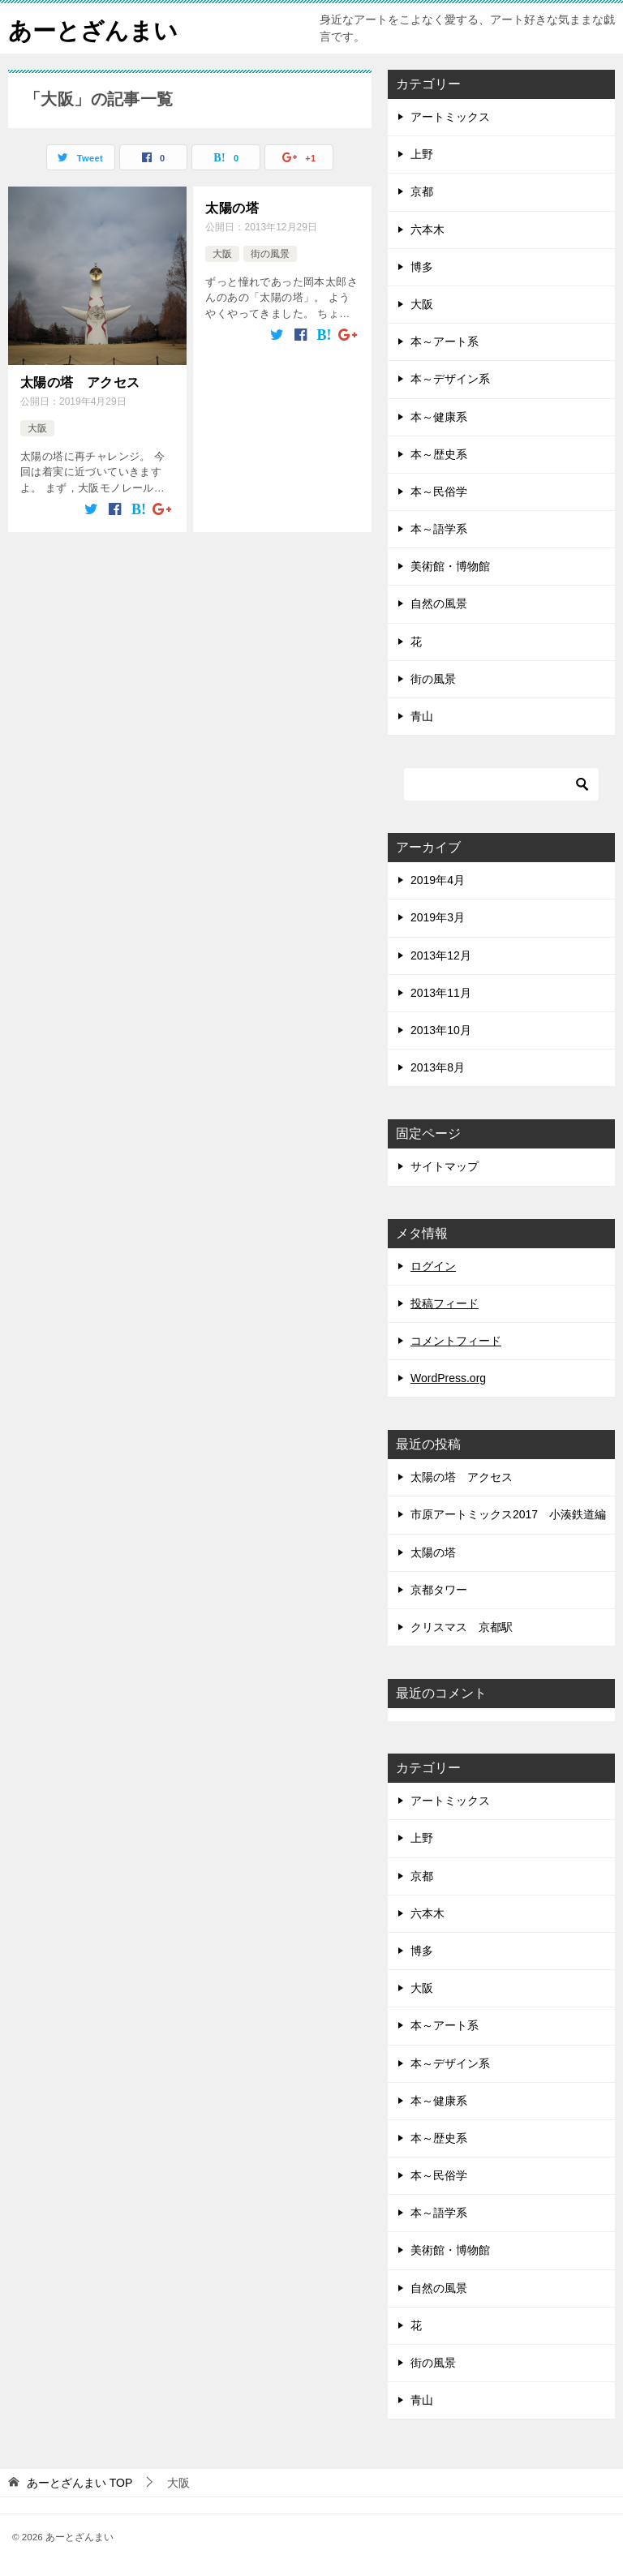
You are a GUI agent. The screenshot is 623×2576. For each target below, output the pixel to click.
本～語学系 (438, 528)
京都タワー (438, 1589)
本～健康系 (438, 416)
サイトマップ (444, 1166)
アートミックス (450, 116)
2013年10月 (440, 1030)
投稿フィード (444, 1303)
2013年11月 (440, 992)
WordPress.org (448, 1378)
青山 (421, 716)
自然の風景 (438, 603)
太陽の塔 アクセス (80, 382)
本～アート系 (444, 341)
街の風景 (270, 253)
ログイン (433, 1266)
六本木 (427, 229)
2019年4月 (437, 880)
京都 (421, 191)
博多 (421, 266)
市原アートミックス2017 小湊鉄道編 (508, 1514)
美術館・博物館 (450, 566)
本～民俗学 (438, 491)
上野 (421, 154)
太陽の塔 (232, 207)
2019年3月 (437, 917)
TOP (79, 2482)
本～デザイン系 (450, 378)
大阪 (37, 427)
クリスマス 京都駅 (461, 1627)
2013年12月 (440, 955)
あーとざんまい (95, 28)
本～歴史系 (438, 454)
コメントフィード (455, 1340)
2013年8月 (437, 1067)
